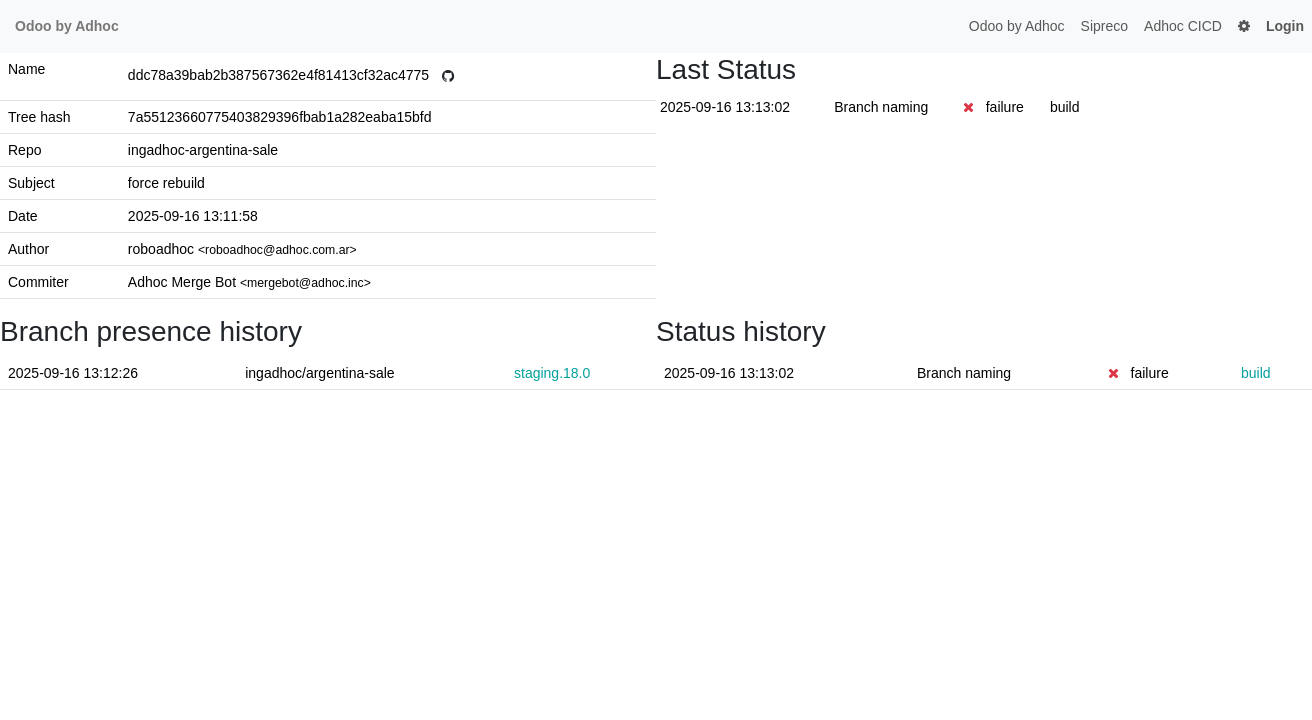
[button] (1244, 26)
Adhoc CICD (1183, 26)
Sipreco (1104, 26)
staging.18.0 (552, 373)
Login (1285, 26)
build (1065, 107)
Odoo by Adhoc (1017, 26)
